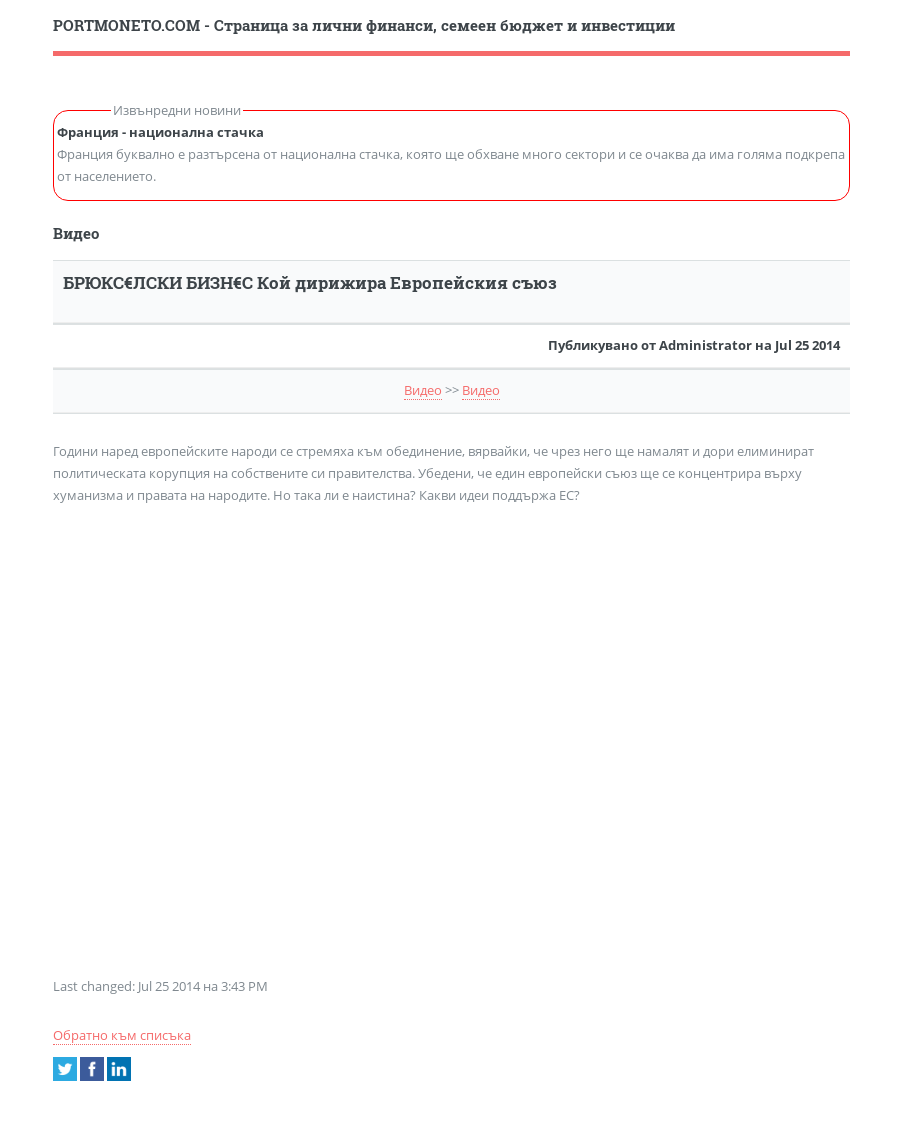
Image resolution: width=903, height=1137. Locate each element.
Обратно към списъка (122, 1035)
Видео (423, 390)
